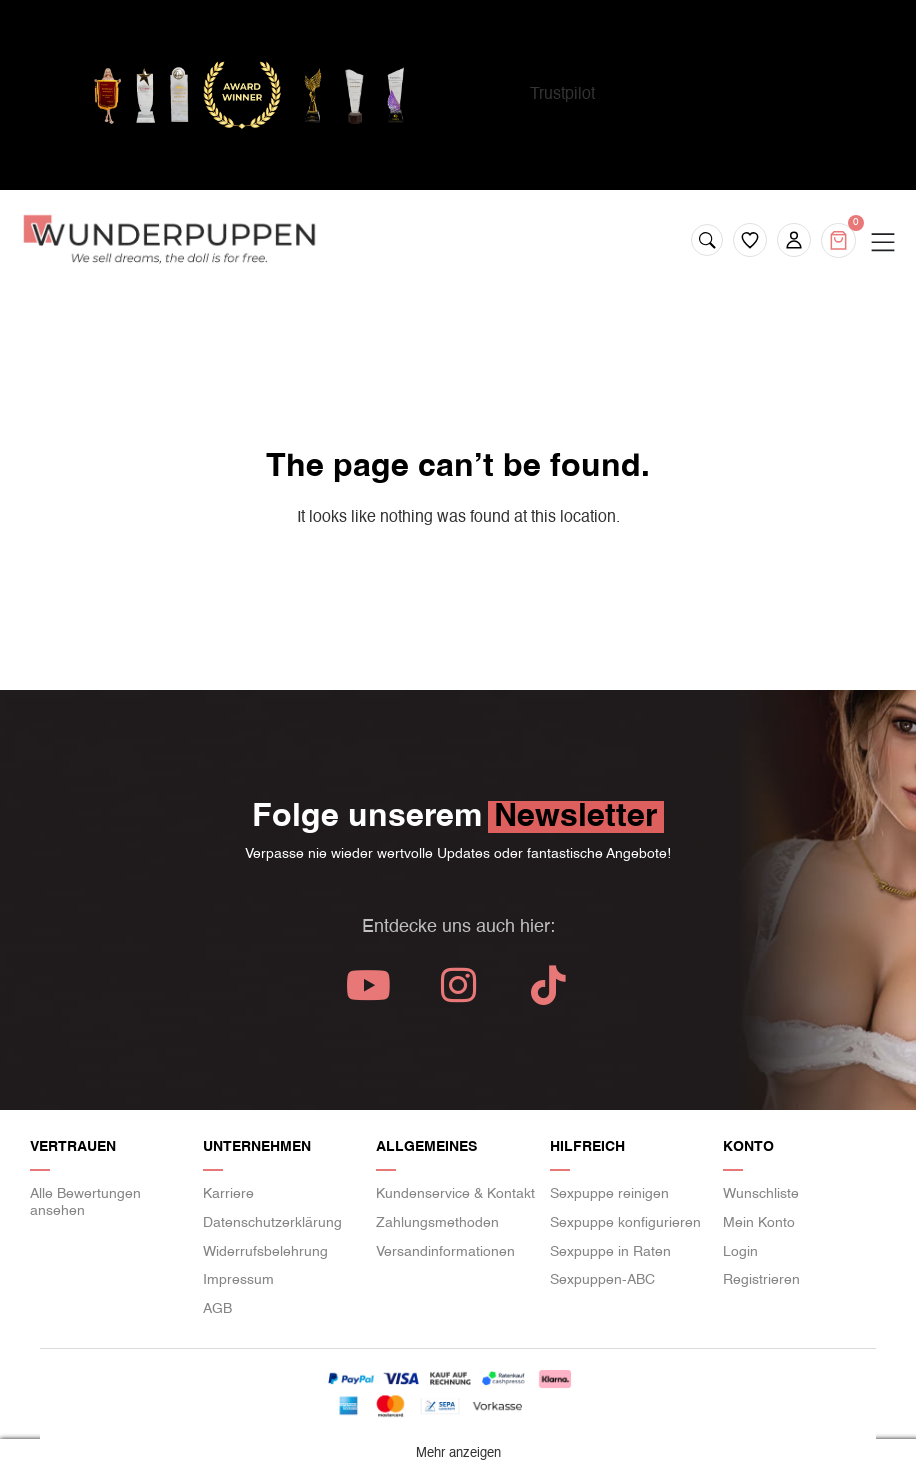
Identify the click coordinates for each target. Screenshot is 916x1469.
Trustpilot (562, 95)
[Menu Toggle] (883, 243)
